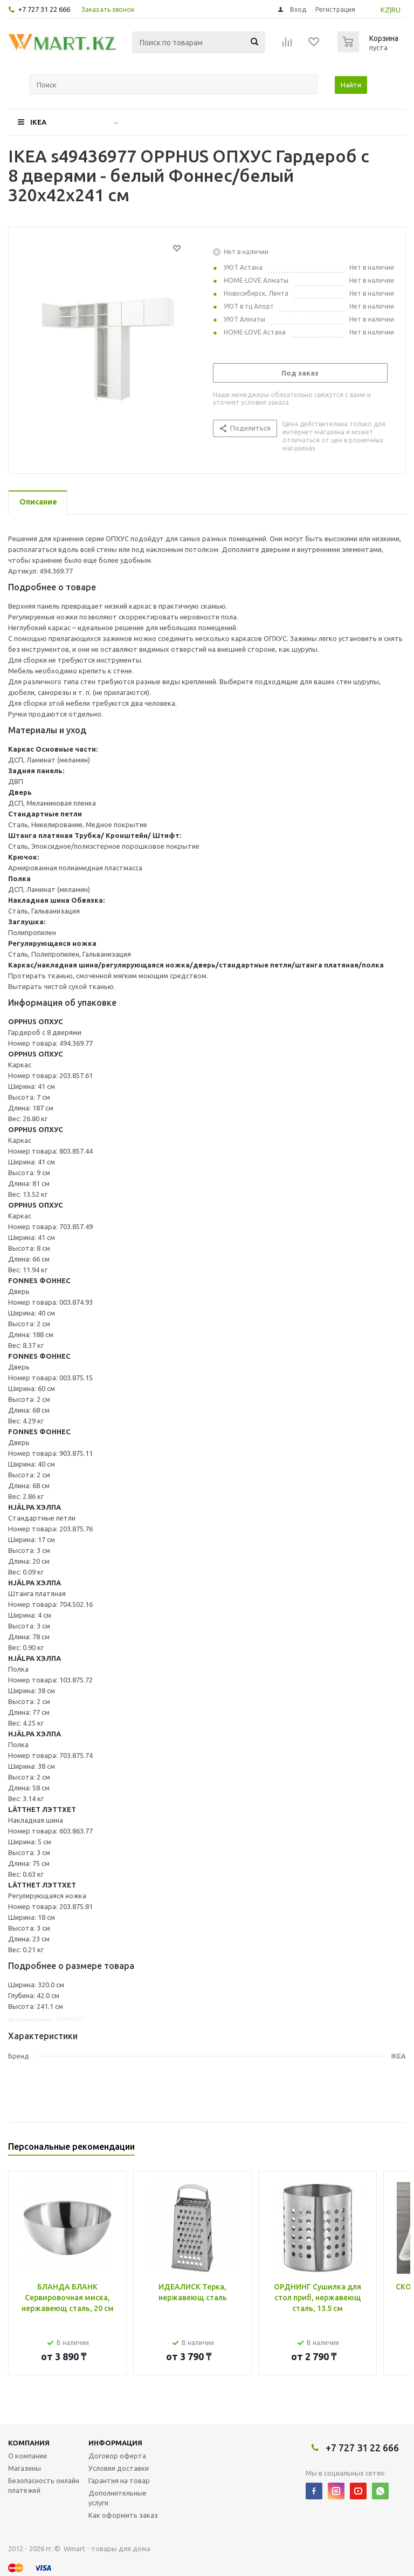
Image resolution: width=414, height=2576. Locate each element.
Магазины (24, 2468)
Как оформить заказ (123, 2515)
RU (396, 9)
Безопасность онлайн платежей (43, 2485)
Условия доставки (118, 2468)
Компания (29, 2442)
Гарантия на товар (119, 2480)
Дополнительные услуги (117, 2497)
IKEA (38, 122)
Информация (115, 2442)
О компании (27, 2455)
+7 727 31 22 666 (44, 9)
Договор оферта (117, 2455)
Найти (351, 84)
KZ (385, 9)
